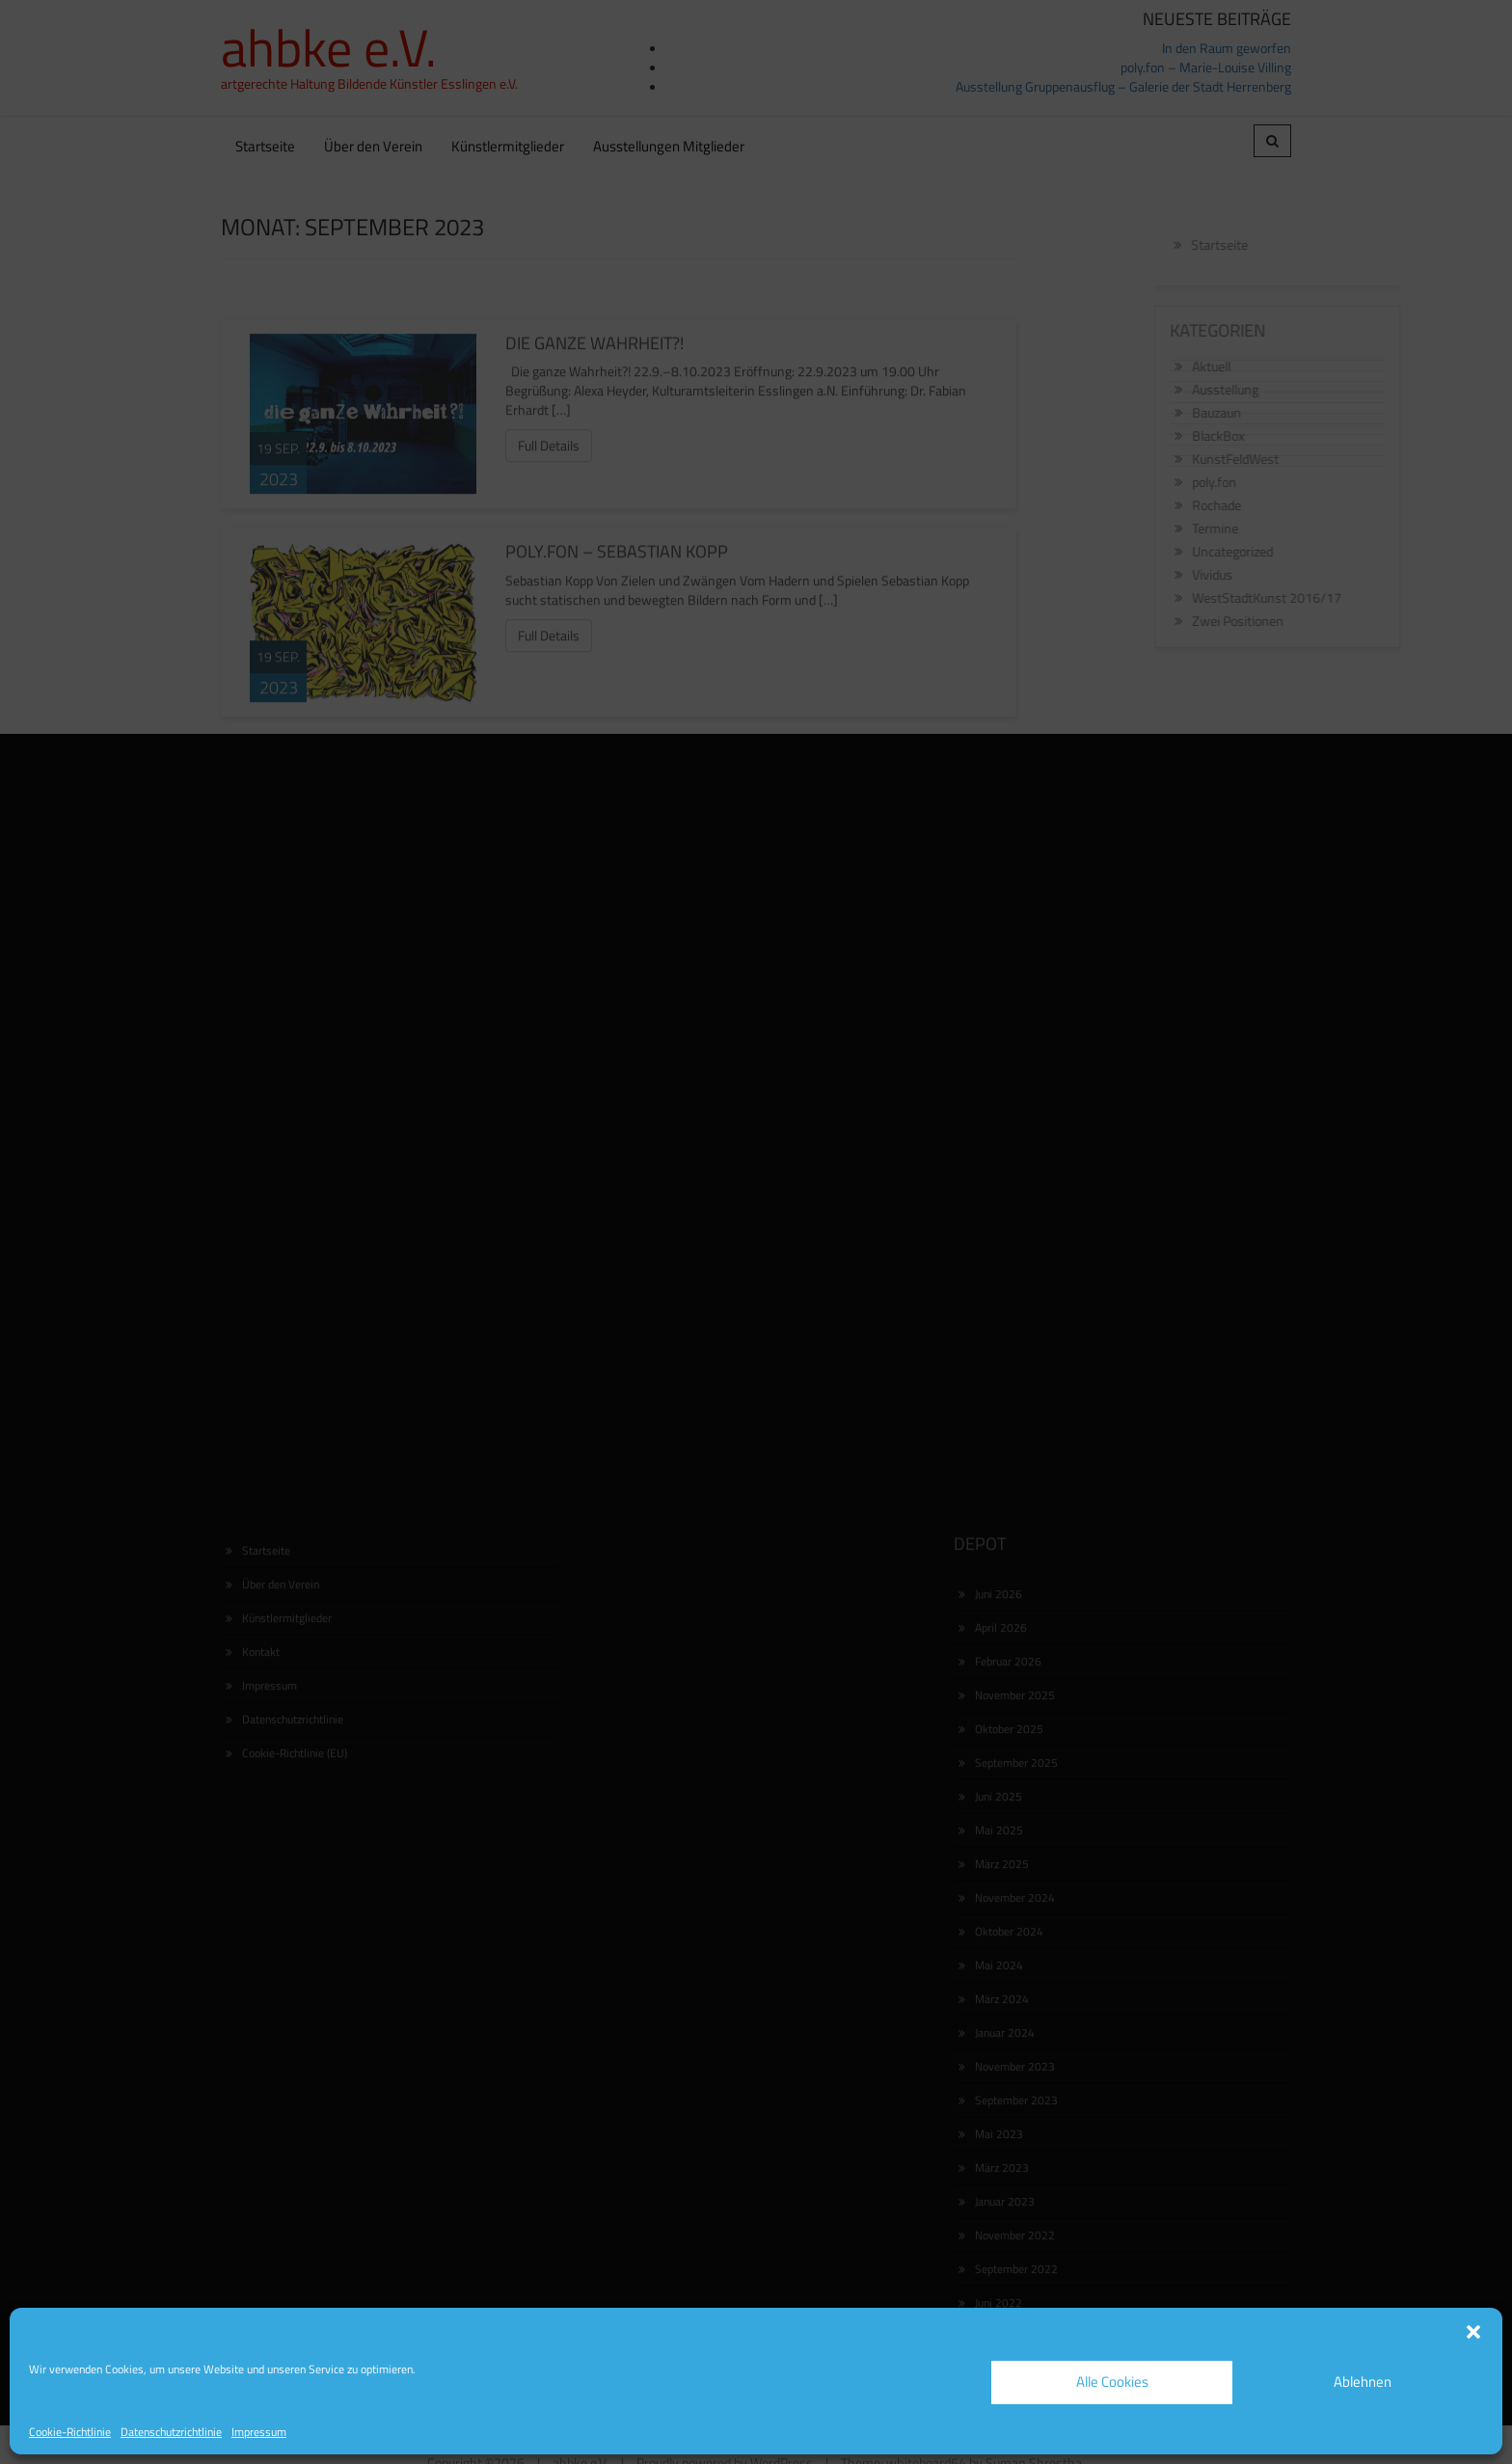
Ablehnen (1362, 2381)
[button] (1473, 2332)
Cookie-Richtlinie (70, 2431)
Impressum (258, 2431)
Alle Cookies (1112, 2381)
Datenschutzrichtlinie (171, 2431)
